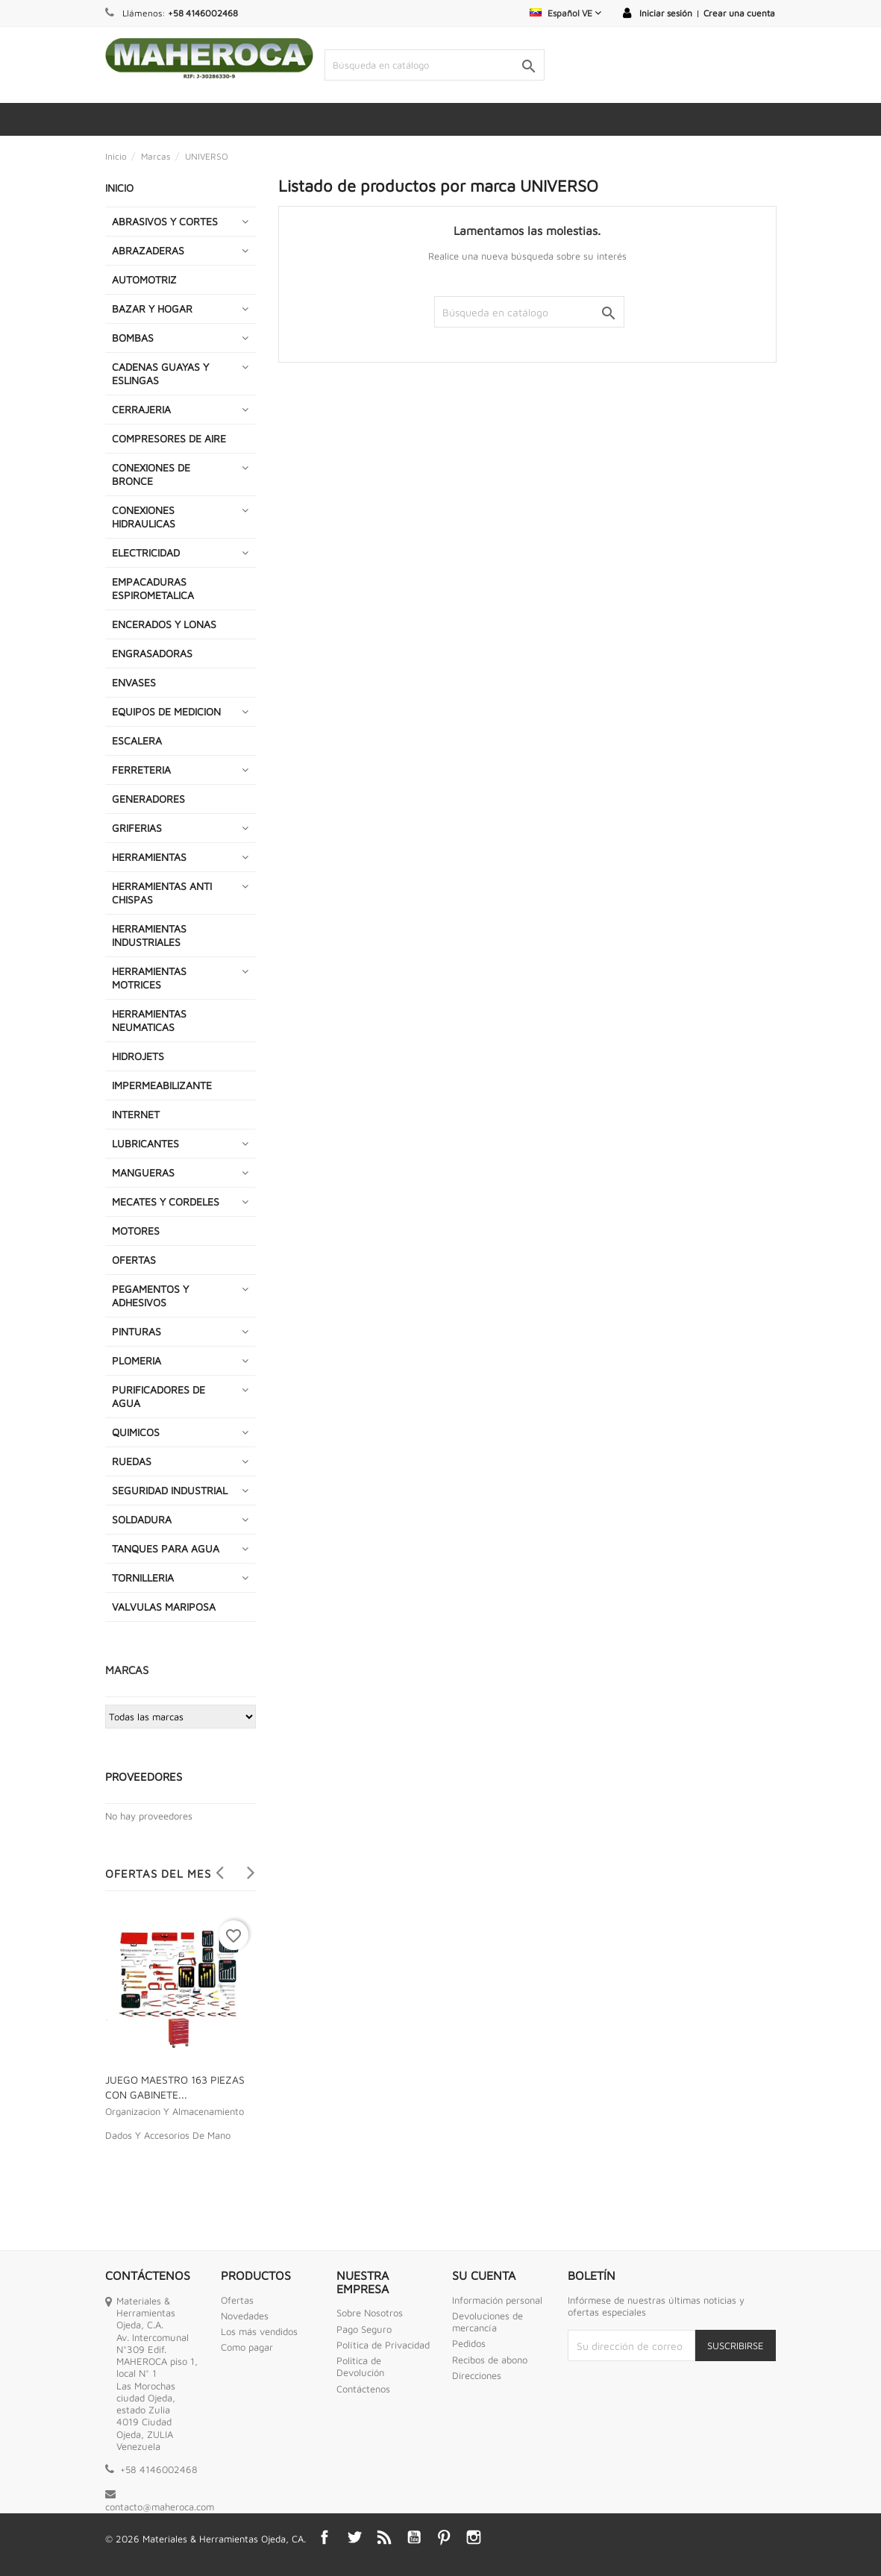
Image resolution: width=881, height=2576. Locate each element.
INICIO (119, 187)
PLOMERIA (136, 1360)
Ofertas (237, 2300)
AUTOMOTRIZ (144, 279)
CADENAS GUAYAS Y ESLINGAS (160, 373)
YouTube (414, 2537)
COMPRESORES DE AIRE (169, 438)
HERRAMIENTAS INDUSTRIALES (149, 935)
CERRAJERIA (141, 409)
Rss (384, 2537)
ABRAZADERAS (148, 250)
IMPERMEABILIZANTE (162, 1085)
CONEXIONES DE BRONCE (151, 474)
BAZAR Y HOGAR (152, 308)
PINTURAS (136, 1331)
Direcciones (476, 2375)
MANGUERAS (143, 1172)
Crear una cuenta (739, 13)
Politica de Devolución (360, 2366)
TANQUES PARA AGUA (165, 1548)
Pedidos (469, 2343)
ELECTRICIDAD (146, 552)
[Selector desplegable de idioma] (565, 13)
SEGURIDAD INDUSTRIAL (170, 1490)
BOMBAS (133, 337)
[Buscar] (435, 65)
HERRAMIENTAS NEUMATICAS (149, 1020)
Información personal (497, 2300)
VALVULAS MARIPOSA (164, 1606)
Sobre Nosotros (369, 2313)
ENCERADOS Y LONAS (164, 624)
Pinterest (444, 2537)
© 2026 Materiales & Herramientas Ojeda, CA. (205, 2539)
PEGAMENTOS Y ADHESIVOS (150, 1295)
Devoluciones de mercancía (487, 2322)
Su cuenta (483, 2275)
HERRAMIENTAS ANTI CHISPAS (162, 893)
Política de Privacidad (383, 2345)
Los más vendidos (259, 2331)
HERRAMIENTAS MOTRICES (149, 978)
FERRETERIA (141, 769)
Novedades (245, 2316)
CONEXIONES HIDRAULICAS (143, 517)
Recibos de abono (489, 2360)
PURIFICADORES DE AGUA (158, 1396)
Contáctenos (363, 2389)
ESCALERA (137, 740)
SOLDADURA (142, 1519)
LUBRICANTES (145, 1143)
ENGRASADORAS (152, 653)
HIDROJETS (138, 1056)
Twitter (354, 2537)
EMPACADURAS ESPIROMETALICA (153, 588)
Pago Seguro (364, 2329)
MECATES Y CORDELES (165, 1201)
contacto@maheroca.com (159, 2507)
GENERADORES (148, 798)
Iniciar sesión (665, 13)
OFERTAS (134, 1259)
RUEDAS (131, 1461)
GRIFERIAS (137, 827)
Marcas (126, 1670)
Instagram (473, 2537)
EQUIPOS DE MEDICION (166, 711)
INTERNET (136, 1114)
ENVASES (134, 682)
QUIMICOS (136, 1432)
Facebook (324, 2537)
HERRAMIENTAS (149, 856)
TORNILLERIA (143, 1577)
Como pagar (247, 2347)
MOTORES (136, 1230)
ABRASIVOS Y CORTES (165, 221)
